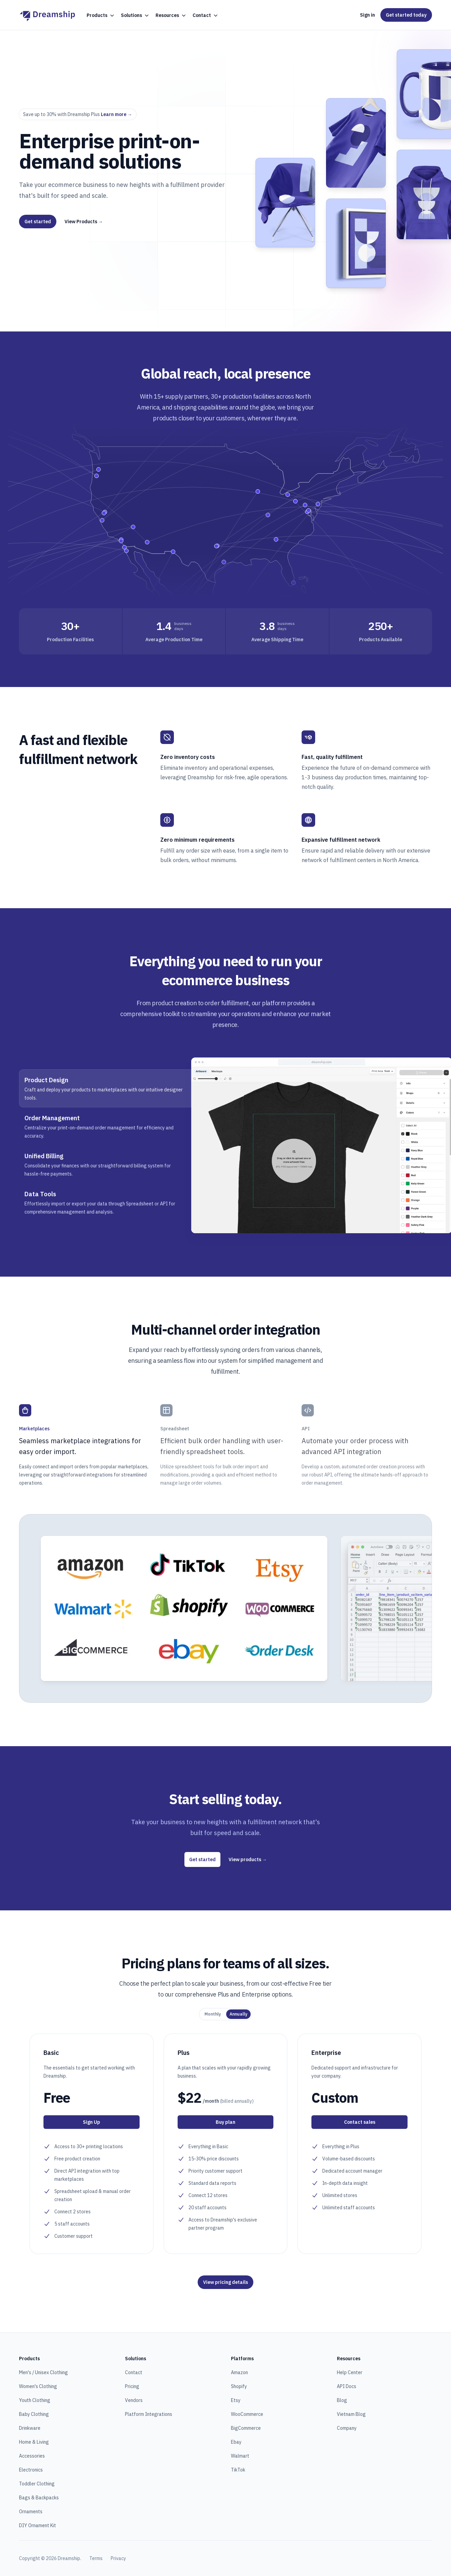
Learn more (116, 114)
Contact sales (359, 2122)
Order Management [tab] (52, 1118)
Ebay (236, 2442)
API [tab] (306, 1429)
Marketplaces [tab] (34, 1429)
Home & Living (34, 2442)
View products (248, 1859)
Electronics (31, 2470)
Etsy (235, 2400)
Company (347, 2428)
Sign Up (91, 2122)
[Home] (47, 15)
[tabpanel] (311, 1145)
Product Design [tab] (46, 1080)
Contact (133, 2372)
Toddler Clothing (37, 2484)
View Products (84, 221)
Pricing (132, 2386)
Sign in (367, 15)
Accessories (32, 2456)
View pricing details (225, 2282)
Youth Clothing (34, 2400)
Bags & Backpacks (39, 2498)
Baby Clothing (34, 2414)
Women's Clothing (38, 2386)
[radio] (212, 2014)
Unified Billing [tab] (44, 1156)
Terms (96, 2558)
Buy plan (225, 2122)
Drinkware (29, 2428)
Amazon (239, 2372)
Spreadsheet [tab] (174, 1429)
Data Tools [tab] (40, 1194)
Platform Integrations (148, 2414)
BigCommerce (246, 2428)
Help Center (349, 2372)
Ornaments (30, 2511)
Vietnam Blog (351, 2414)
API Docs (346, 2386)
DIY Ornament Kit (37, 2525)
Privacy (118, 2558)
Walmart (240, 2456)
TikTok (238, 2470)
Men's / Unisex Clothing (43, 2372)
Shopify (239, 2386)
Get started (37, 221)
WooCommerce (247, 2414)
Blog (342, 2400)
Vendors (134, 2400)
